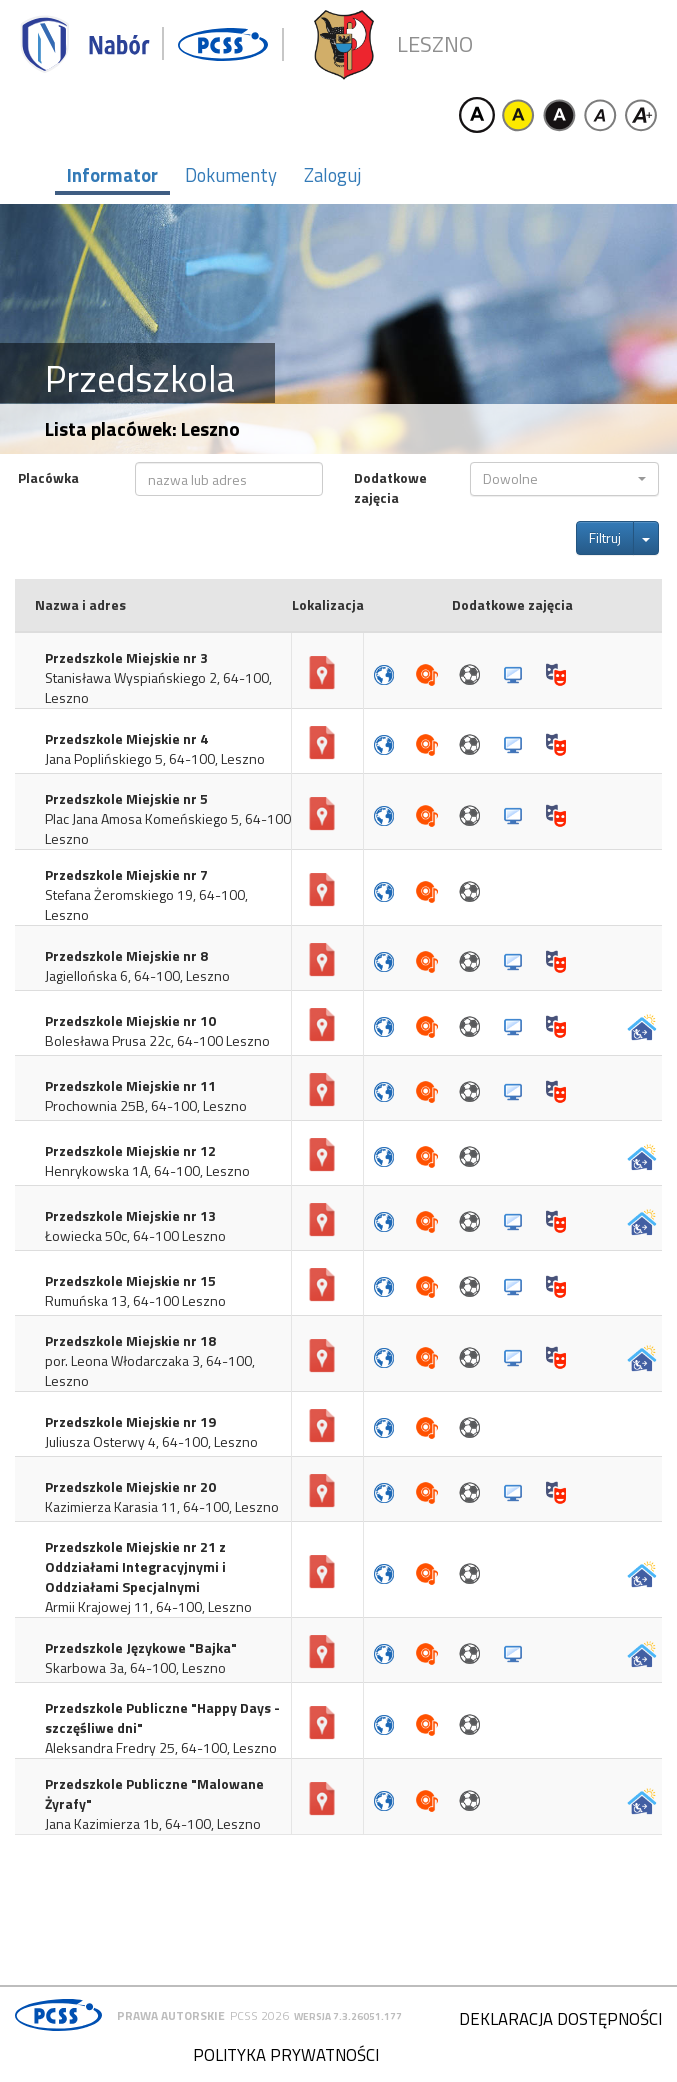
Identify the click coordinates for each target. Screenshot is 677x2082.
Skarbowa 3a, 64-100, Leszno (135, 1668)
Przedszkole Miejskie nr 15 (130, 1281)
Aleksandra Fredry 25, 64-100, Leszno (161, 1748)
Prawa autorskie (171, 2015)
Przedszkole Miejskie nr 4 (126, 739)
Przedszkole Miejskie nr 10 (130, 1021)
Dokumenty (231, 175)
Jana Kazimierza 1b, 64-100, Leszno (153, 1824)
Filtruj (605, 537)
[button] (564, 479)
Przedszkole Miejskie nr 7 (126, 875)
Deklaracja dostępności (560, 2019)
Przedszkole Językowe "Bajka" (141, 1648)
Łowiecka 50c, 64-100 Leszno (135, 1236)
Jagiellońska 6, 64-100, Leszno (137, 976)
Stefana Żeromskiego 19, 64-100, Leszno (146, 905)
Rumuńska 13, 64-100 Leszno (135, 1301)
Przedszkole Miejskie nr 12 (130, 1151)
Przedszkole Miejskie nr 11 (130, 1086)
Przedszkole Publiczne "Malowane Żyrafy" (154, 1794)
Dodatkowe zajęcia (390, 488)
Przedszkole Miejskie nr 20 (130, 1487)
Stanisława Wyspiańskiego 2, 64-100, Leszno (158, 688)
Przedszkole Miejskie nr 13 (130, 1216)
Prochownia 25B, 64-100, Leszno (146, 1106)
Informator (112, 175)
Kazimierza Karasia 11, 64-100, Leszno (162, 1507)
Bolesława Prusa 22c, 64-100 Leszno (157, 1041)
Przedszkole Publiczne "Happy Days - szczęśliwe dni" (162, 1718)
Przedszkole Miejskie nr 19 (130, 1422)
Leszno (435, 44)
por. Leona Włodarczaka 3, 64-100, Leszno (150, 1371)
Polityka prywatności (286, 2055)
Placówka (48, 478)
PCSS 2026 (259, 2015)
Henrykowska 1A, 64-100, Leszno (147, 1171)
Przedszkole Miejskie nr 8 (126, 956)
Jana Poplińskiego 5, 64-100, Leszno (155, 759)
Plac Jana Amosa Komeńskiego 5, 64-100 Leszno (168, 829)
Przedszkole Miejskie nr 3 (126, 658)
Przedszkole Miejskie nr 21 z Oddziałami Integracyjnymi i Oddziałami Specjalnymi (135, 1567)
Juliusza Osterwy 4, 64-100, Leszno (151, 1442)
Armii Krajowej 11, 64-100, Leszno (148, 1607)
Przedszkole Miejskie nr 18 (130, 1341)
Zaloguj (332, 175)
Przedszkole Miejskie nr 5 (126, 799)
